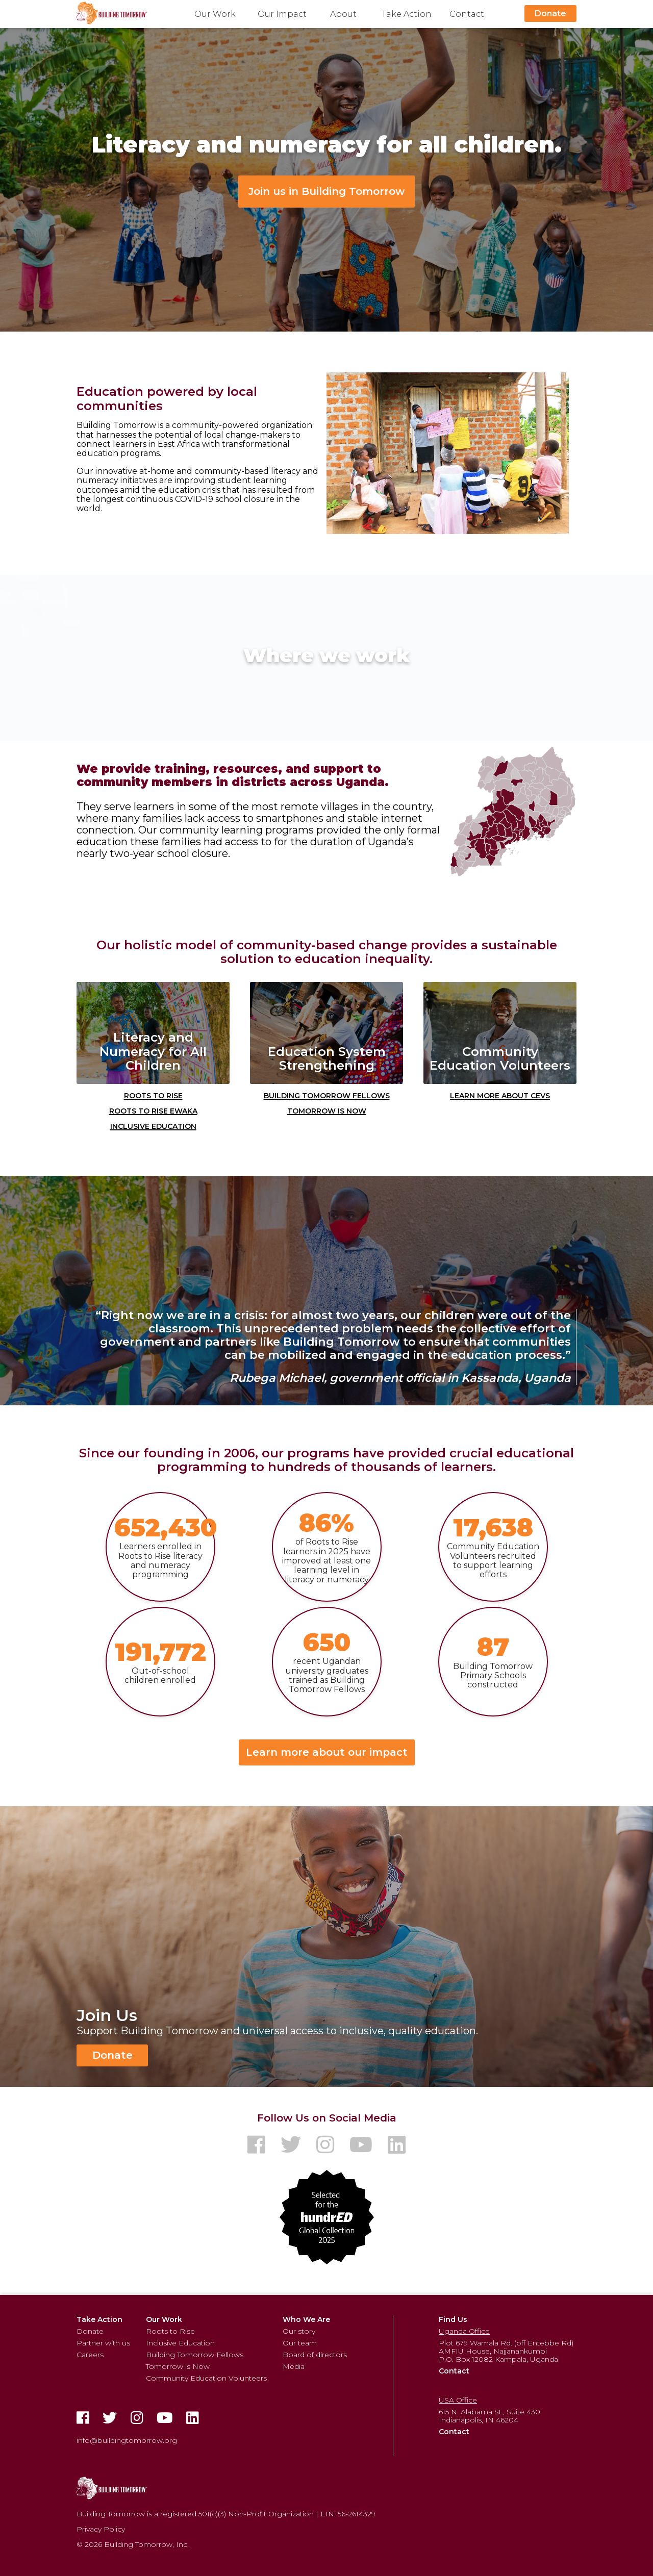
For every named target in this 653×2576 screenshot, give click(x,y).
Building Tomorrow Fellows (327, 1095)
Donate (550, 13)
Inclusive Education (153, 1125)
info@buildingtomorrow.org (127, 2440)
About (343, 14)
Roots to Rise (153, 1095)
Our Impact (282, 14)
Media (294, 2366)
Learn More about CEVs (500, 1095)
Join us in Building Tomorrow (326, 191)
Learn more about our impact (327, 1752)
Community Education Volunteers (206, 2378)
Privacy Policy (101, 2529)
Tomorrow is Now (326, 1110)
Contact (466, 14)
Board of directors (315, 2354)
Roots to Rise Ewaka (153, 1110)
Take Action (407, 14)
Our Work (215, 14)
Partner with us (103, 2342)
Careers (90, 2354)
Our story (299, 2331)
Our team (300, 2342)
